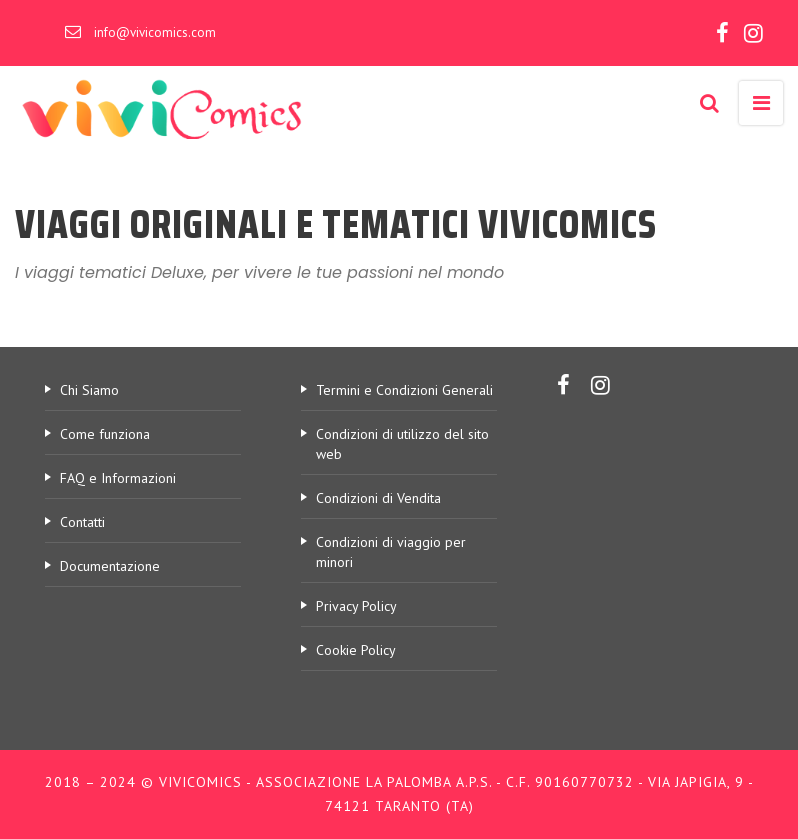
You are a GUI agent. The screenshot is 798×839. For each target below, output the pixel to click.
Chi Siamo (89, 390)
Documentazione (110, 566)
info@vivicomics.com (155, 32)
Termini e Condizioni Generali (404, 390)
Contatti (82, 522)
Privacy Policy (356, 606)
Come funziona (105, 434)
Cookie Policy (356, 650)
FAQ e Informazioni (118, 478)
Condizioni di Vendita (378, 498)
